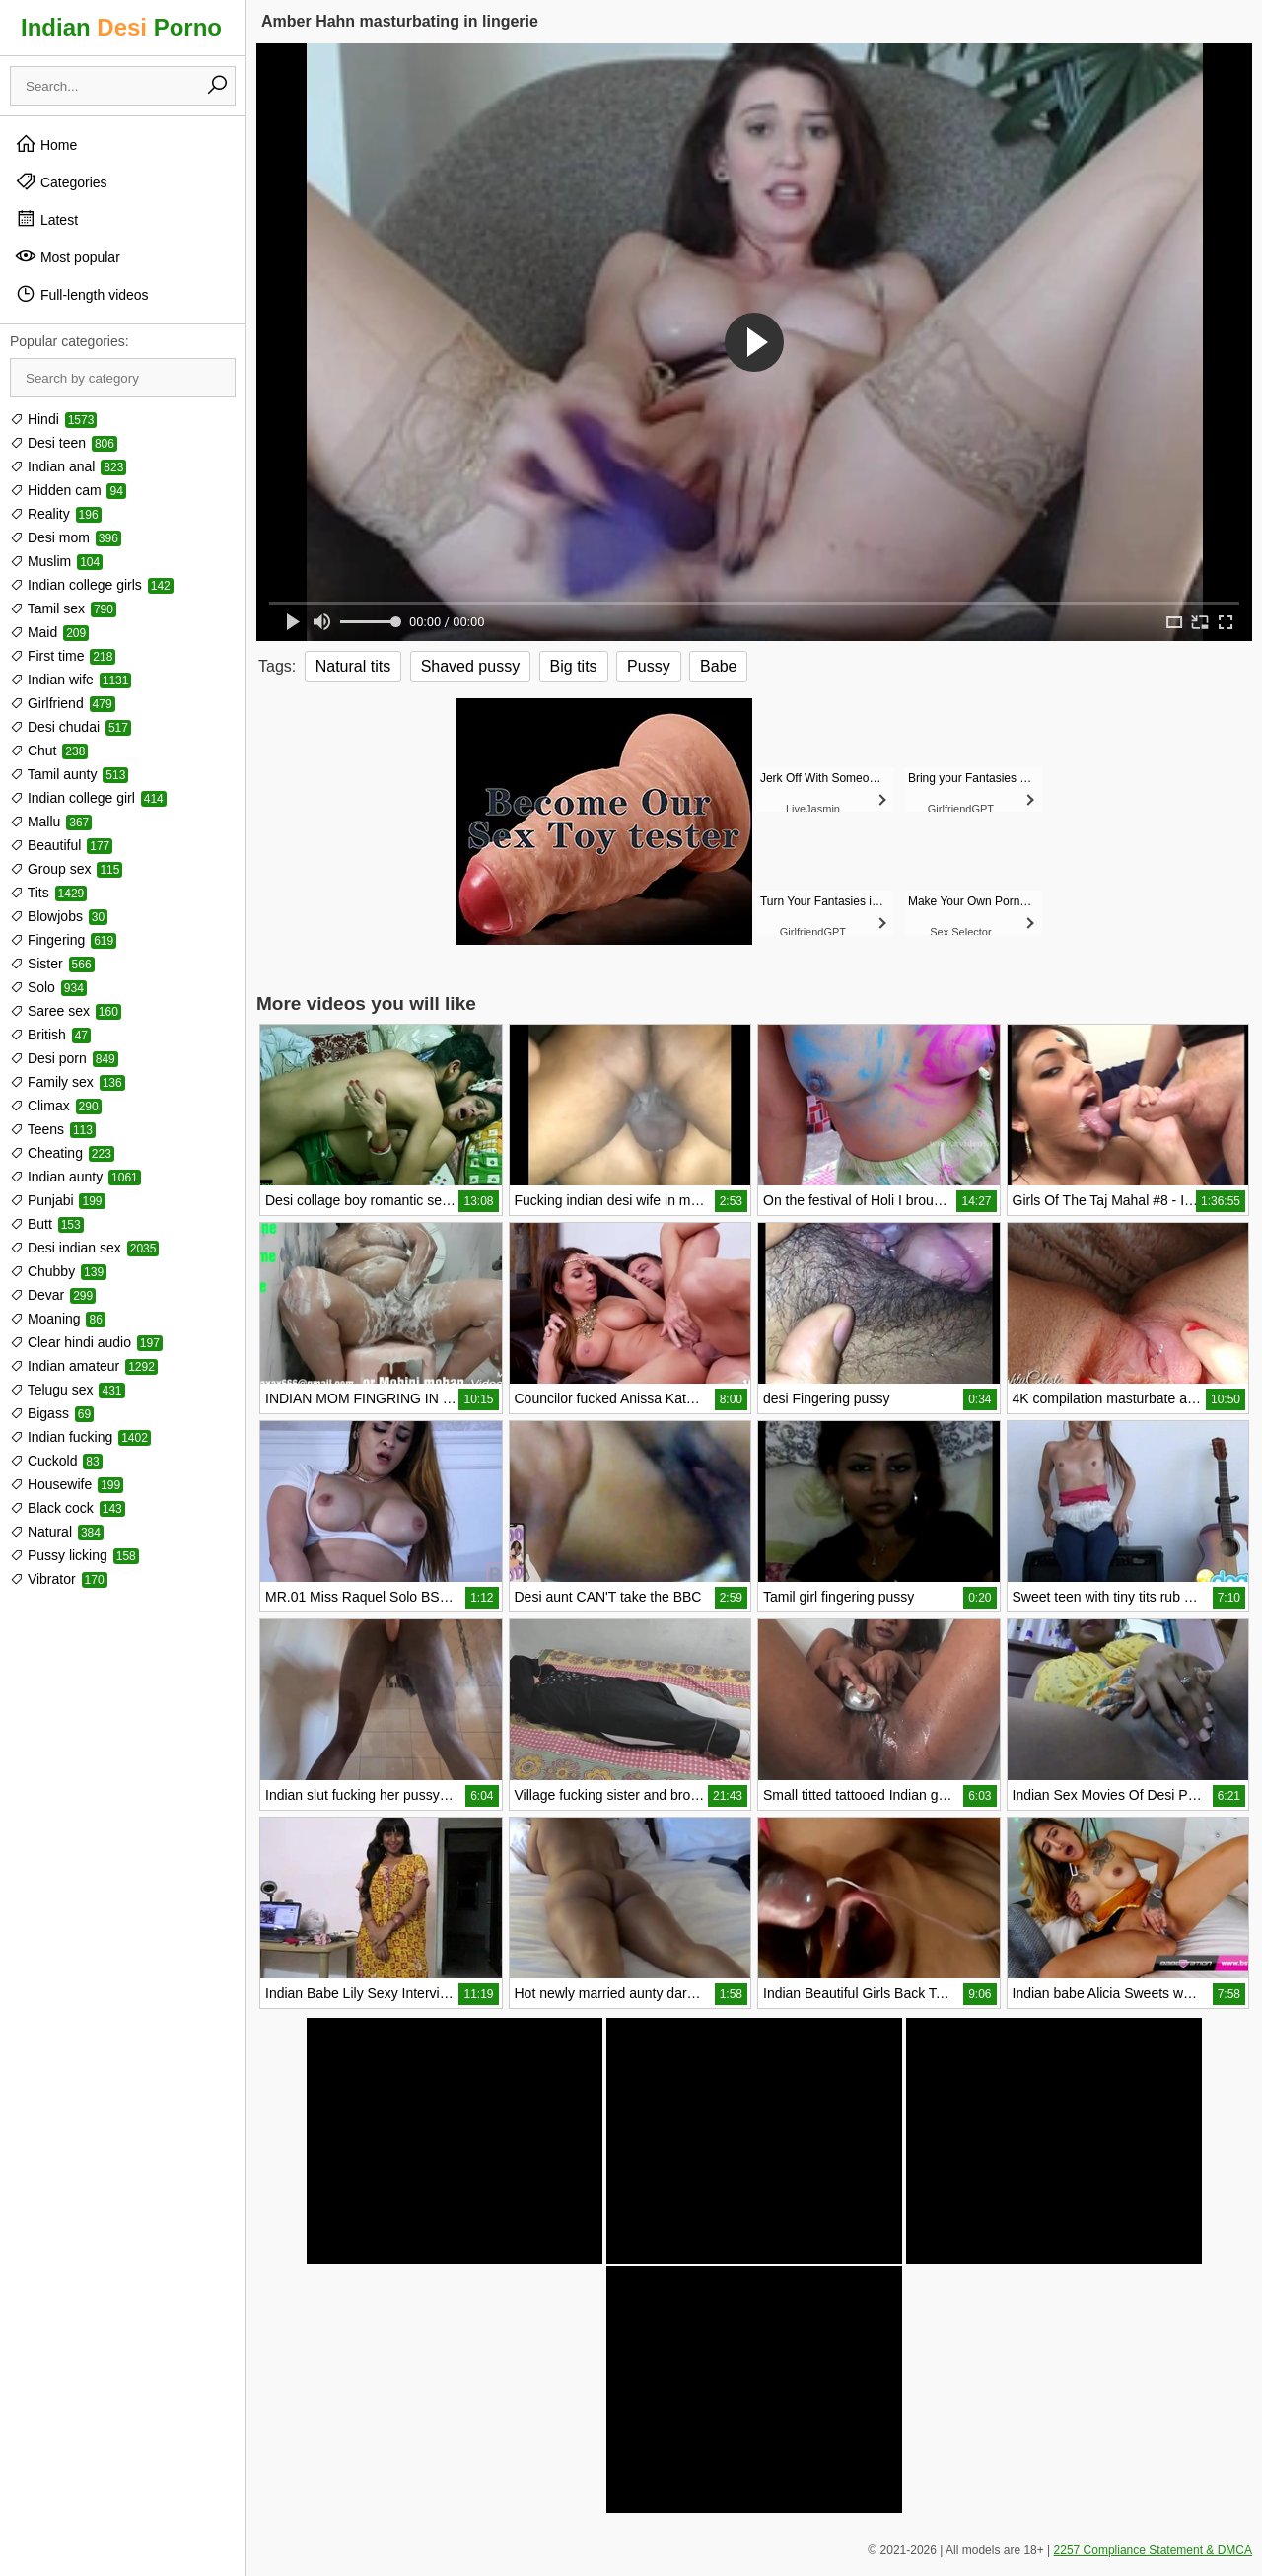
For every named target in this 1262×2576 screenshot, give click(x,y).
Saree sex (65, 1011)
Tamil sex (63, 608)
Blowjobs (58, 916)
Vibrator (58, 1579)
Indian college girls (92, 585)
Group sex (66, 869)
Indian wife (70, 679)
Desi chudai (70, 727)
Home (46, 144)
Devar (53, 1295)
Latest (46, 219)
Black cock (67, 1508)
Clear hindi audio (86, 1342)
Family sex (67, 1082)
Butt (47, 1224)
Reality (56, 514)
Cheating (62, 1153)
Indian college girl (88, 798)
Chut (49, 750)
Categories (61, 181)
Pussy (648, 666)
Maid (49, 632)
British (50, 1034)
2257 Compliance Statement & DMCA (1153, 2550)
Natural (57, 1531)
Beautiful (61, 845)
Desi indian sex (84, 1247)
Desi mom (65, 537)
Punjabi (57, 1200)
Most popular (67, 256)
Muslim (56, 561)
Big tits (573, 666)
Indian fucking (80, 1437)
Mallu (51, 821)
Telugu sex (67, 1389)
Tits (48, 892)
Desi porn (64, 1058)
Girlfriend (62, 703)
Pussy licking (74, 1555)
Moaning (57, 1318)
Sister (52, 963)
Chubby (58, 1271)
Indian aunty (75, 1176)
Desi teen (63, 443)
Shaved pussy (471, 666)
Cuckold (56, 1460)
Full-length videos (82, 294)
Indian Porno (121, 27)
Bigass (52, 1413)
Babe (718, 666)
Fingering (63, 940)
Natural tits (353, 666)
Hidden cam (68, 490)
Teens (53, 1129)
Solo (48, 987)
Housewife (66, 1484)
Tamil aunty (69, 774)
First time (62, 656)
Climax (56, 1105)
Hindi (53, 419)
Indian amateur (84, 1366)
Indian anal (68, 466)
